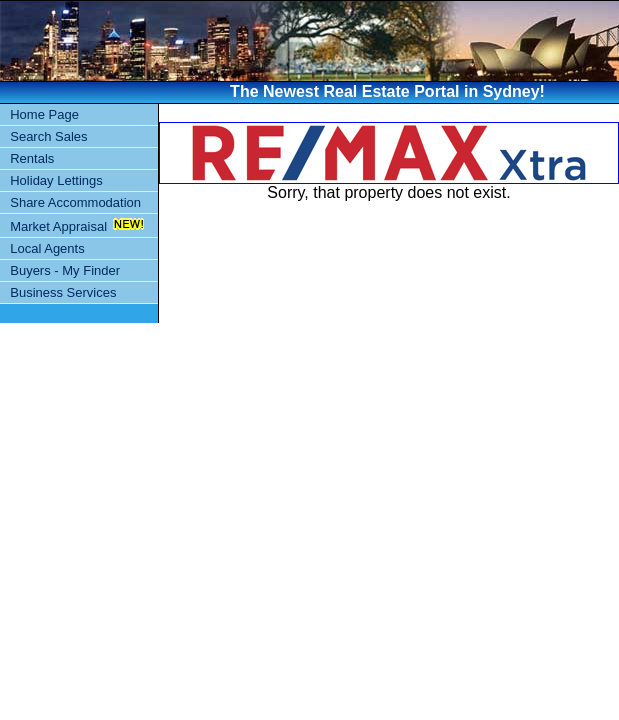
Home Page (44, 114)
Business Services (63, 292)
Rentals (32, 158)
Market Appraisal (58, 226)
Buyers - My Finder (65, 270)
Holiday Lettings (56, 180)
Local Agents (47, 248)
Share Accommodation (75, 202)
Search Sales (48, 136)
